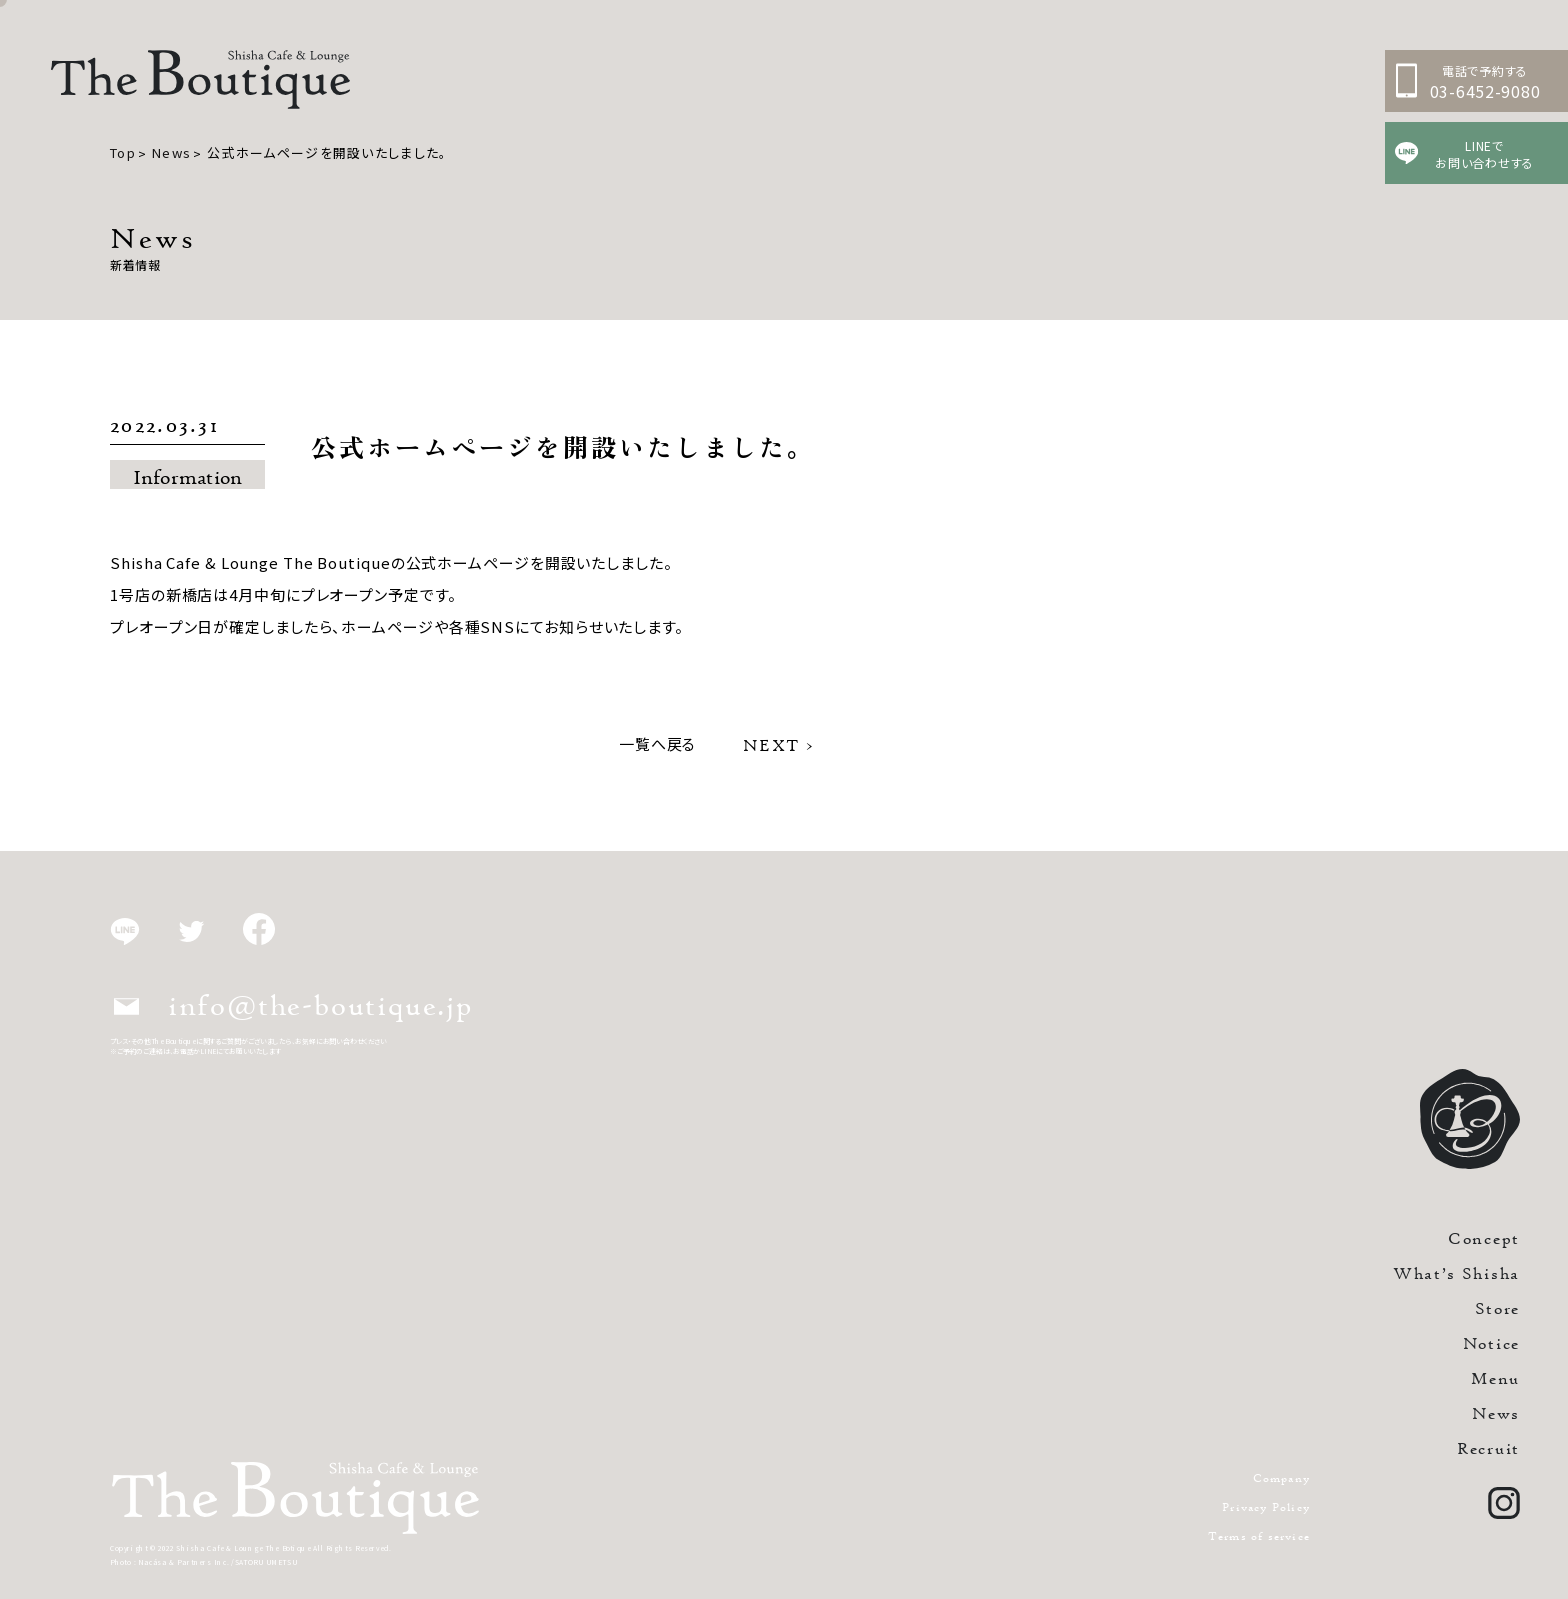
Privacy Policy (1266, 1506)
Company (1281, 1477)
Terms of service (1259, 1535)
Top (123, 152)
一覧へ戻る (658, 743)
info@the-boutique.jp (293, 1005)
